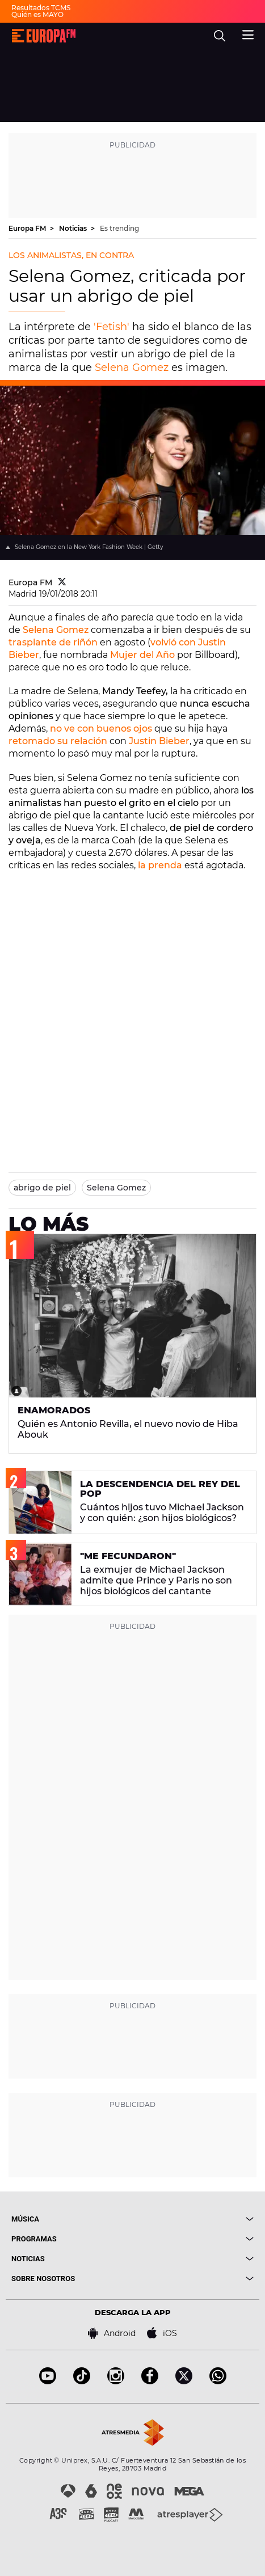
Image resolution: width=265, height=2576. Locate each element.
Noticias (74, 228)
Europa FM (28, 228)
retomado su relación (58, 741)
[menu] (248, 33)
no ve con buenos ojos (101, 728)
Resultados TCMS (40, 7)
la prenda (160, 865)
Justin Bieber (159, 741)
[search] (219, 35)
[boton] (193, 2219)
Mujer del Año (142, 654)
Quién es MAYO (37, 14)
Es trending (119, 228)
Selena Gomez (132, 367)
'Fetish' (111, 326)
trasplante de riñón (53, 642)
